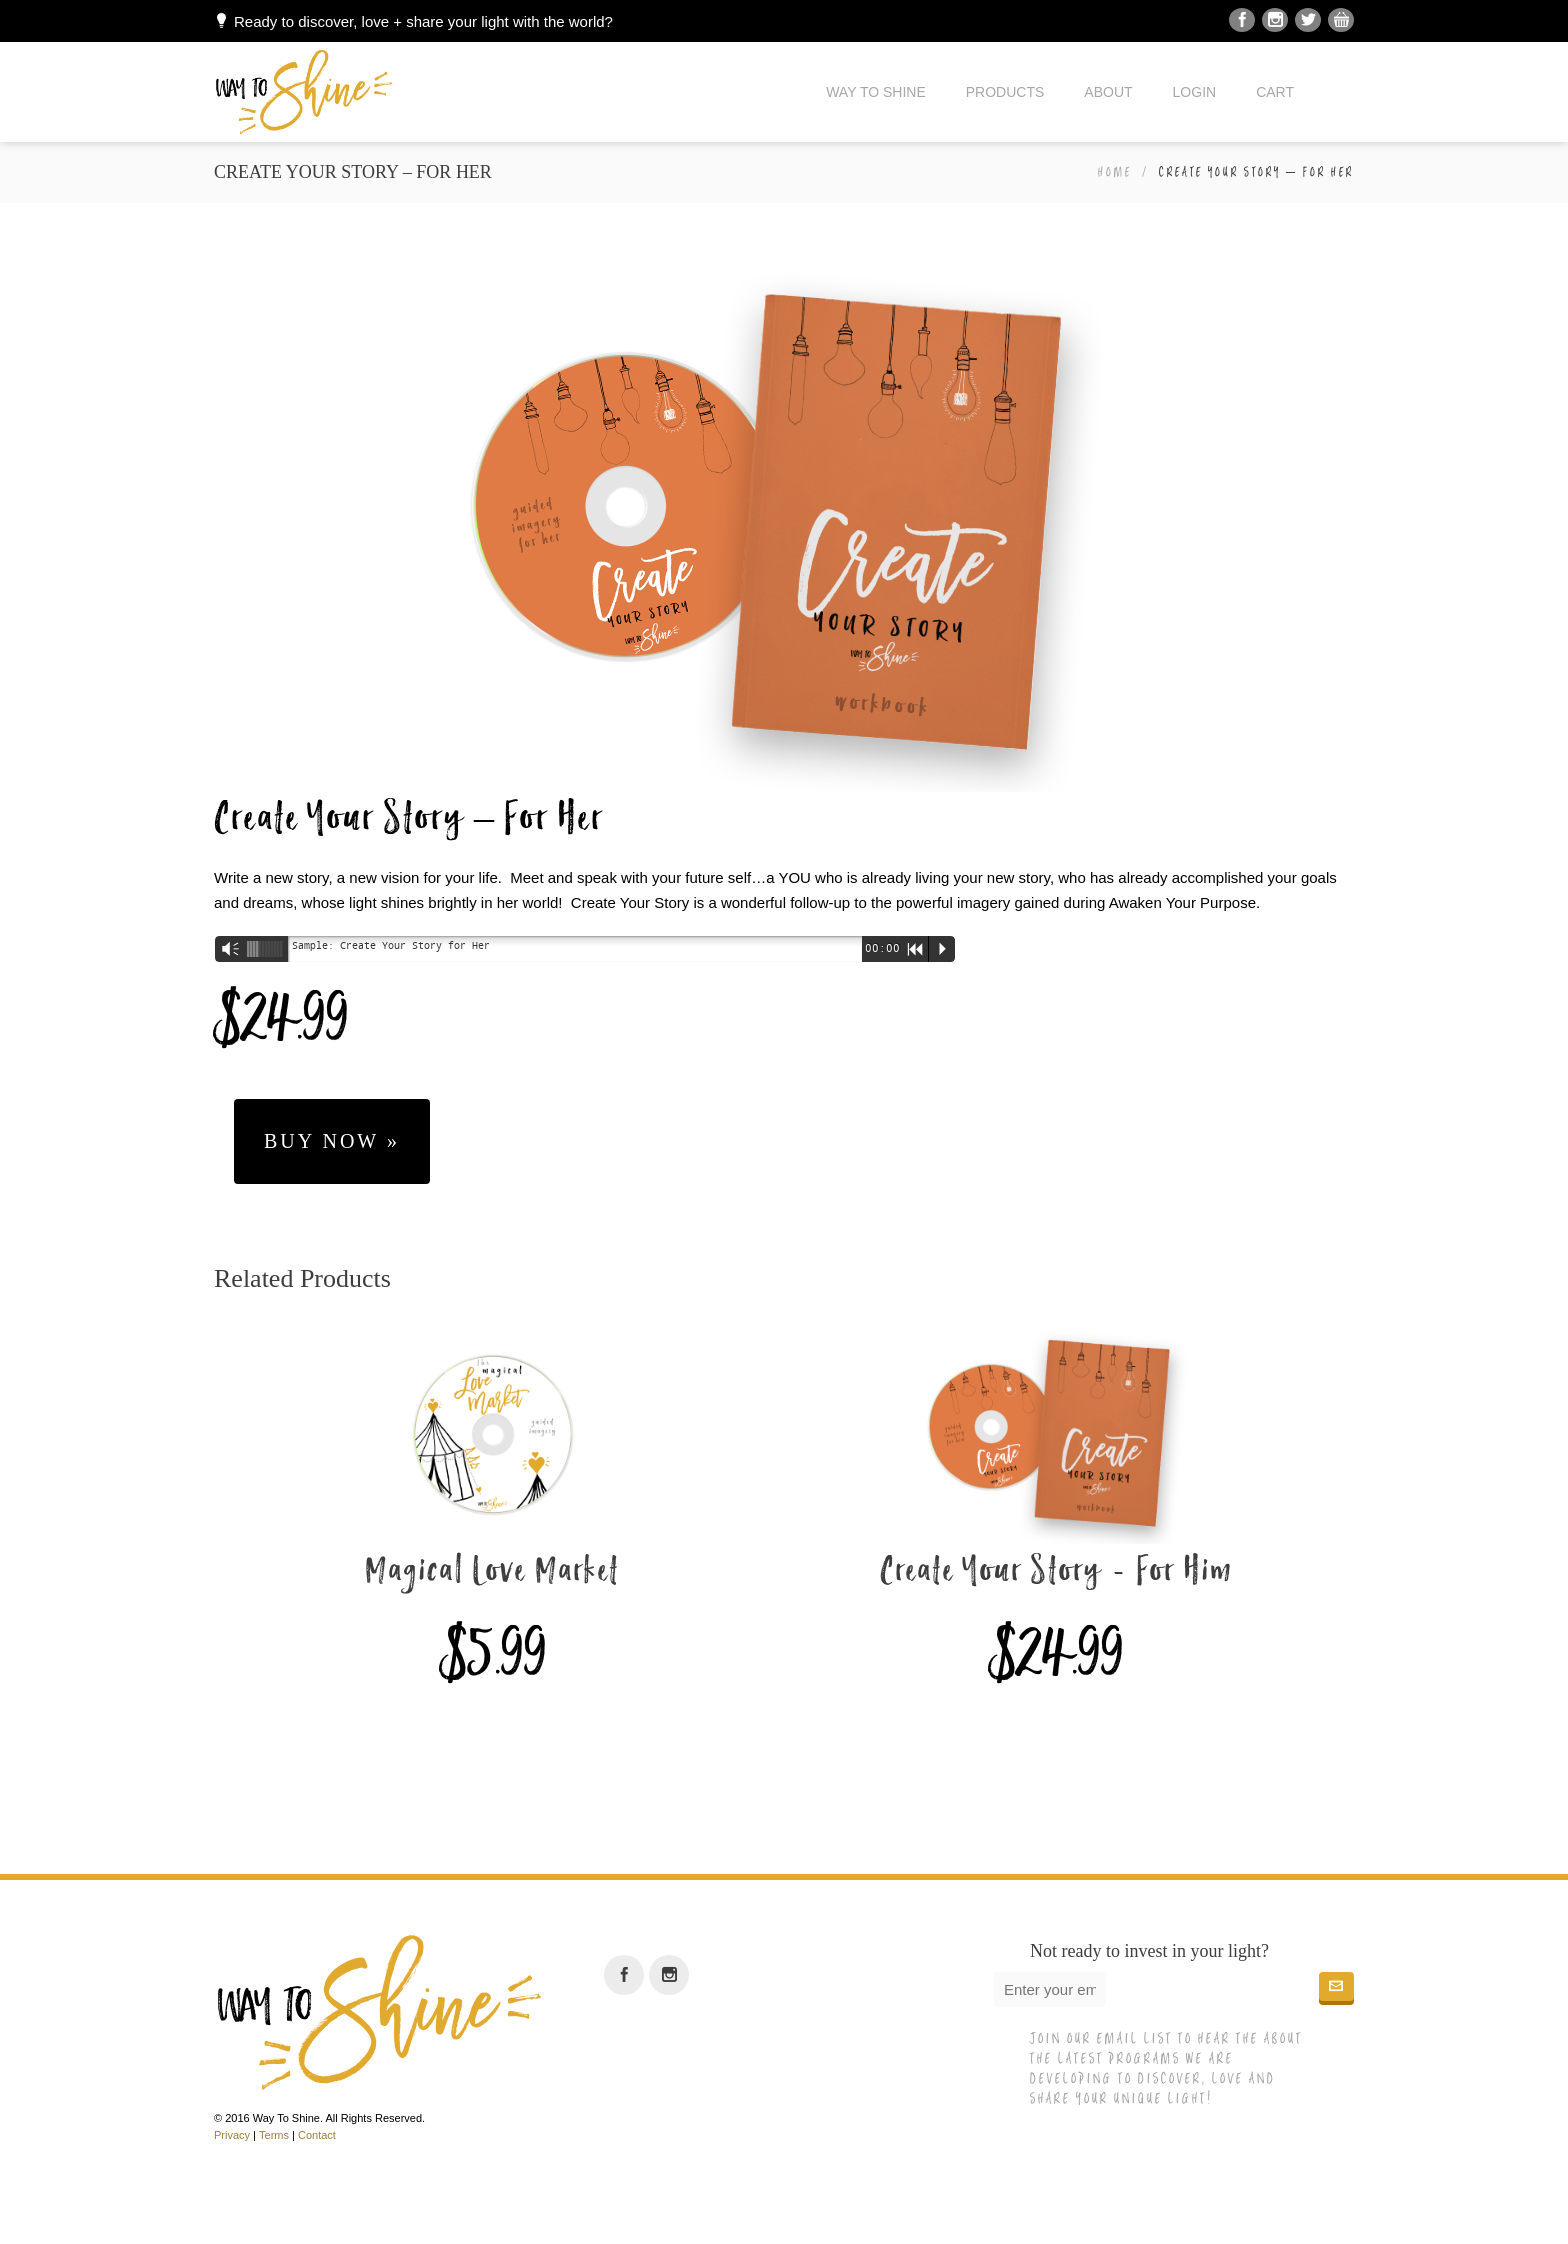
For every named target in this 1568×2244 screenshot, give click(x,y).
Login (1195, 92)
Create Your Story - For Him (1056, 1573)
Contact (317, 2135)
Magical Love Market (493, 1573)
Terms (274, 2135)
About (1108, 92)
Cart (1275, 92)
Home (1115, 172)
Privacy (232, 2135)
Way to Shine (876, 92)
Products (1005, 92)
